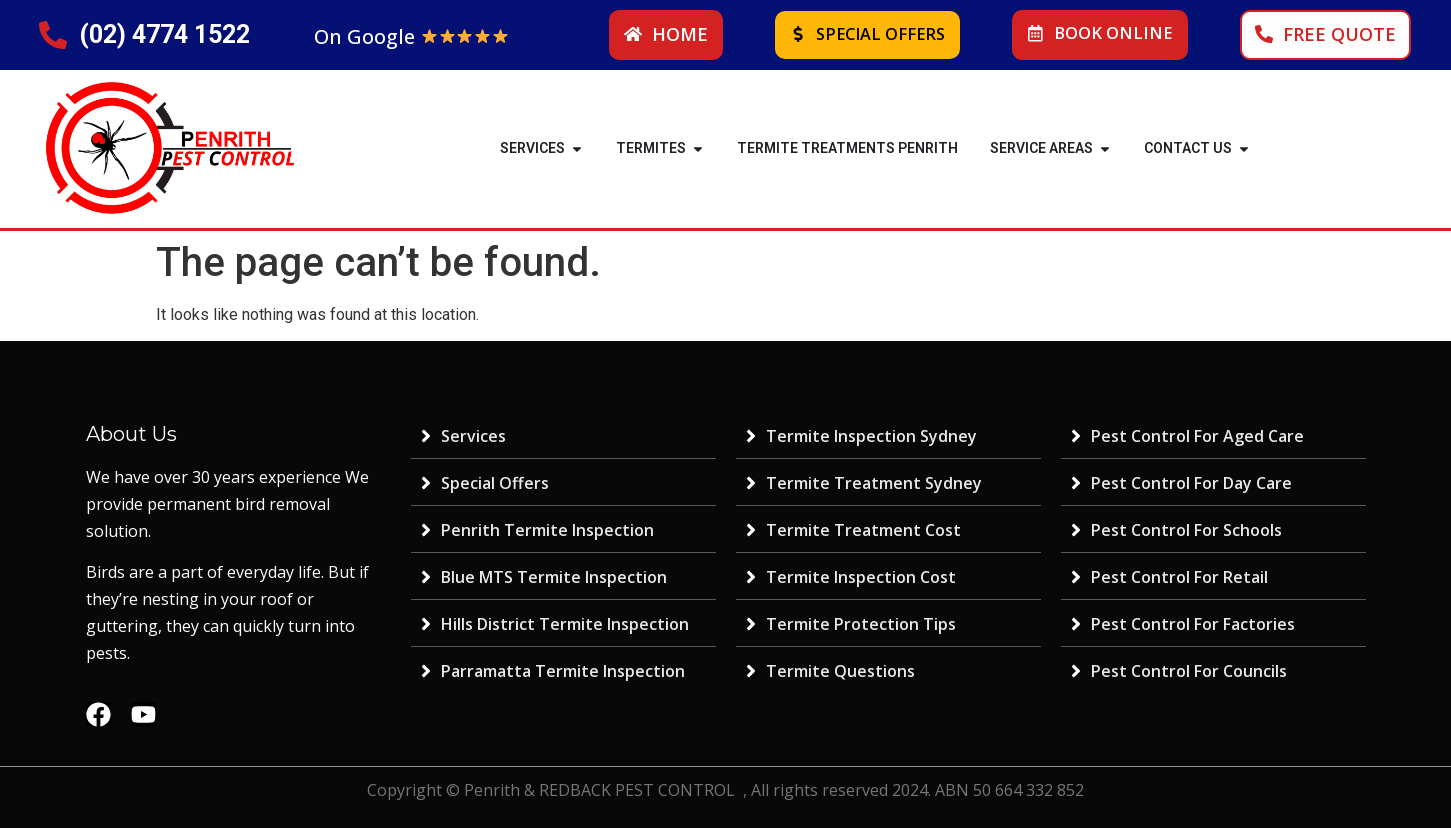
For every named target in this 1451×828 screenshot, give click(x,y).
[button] (577, 148)
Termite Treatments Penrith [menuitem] (847, 148)
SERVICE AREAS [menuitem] (1041, 148)
